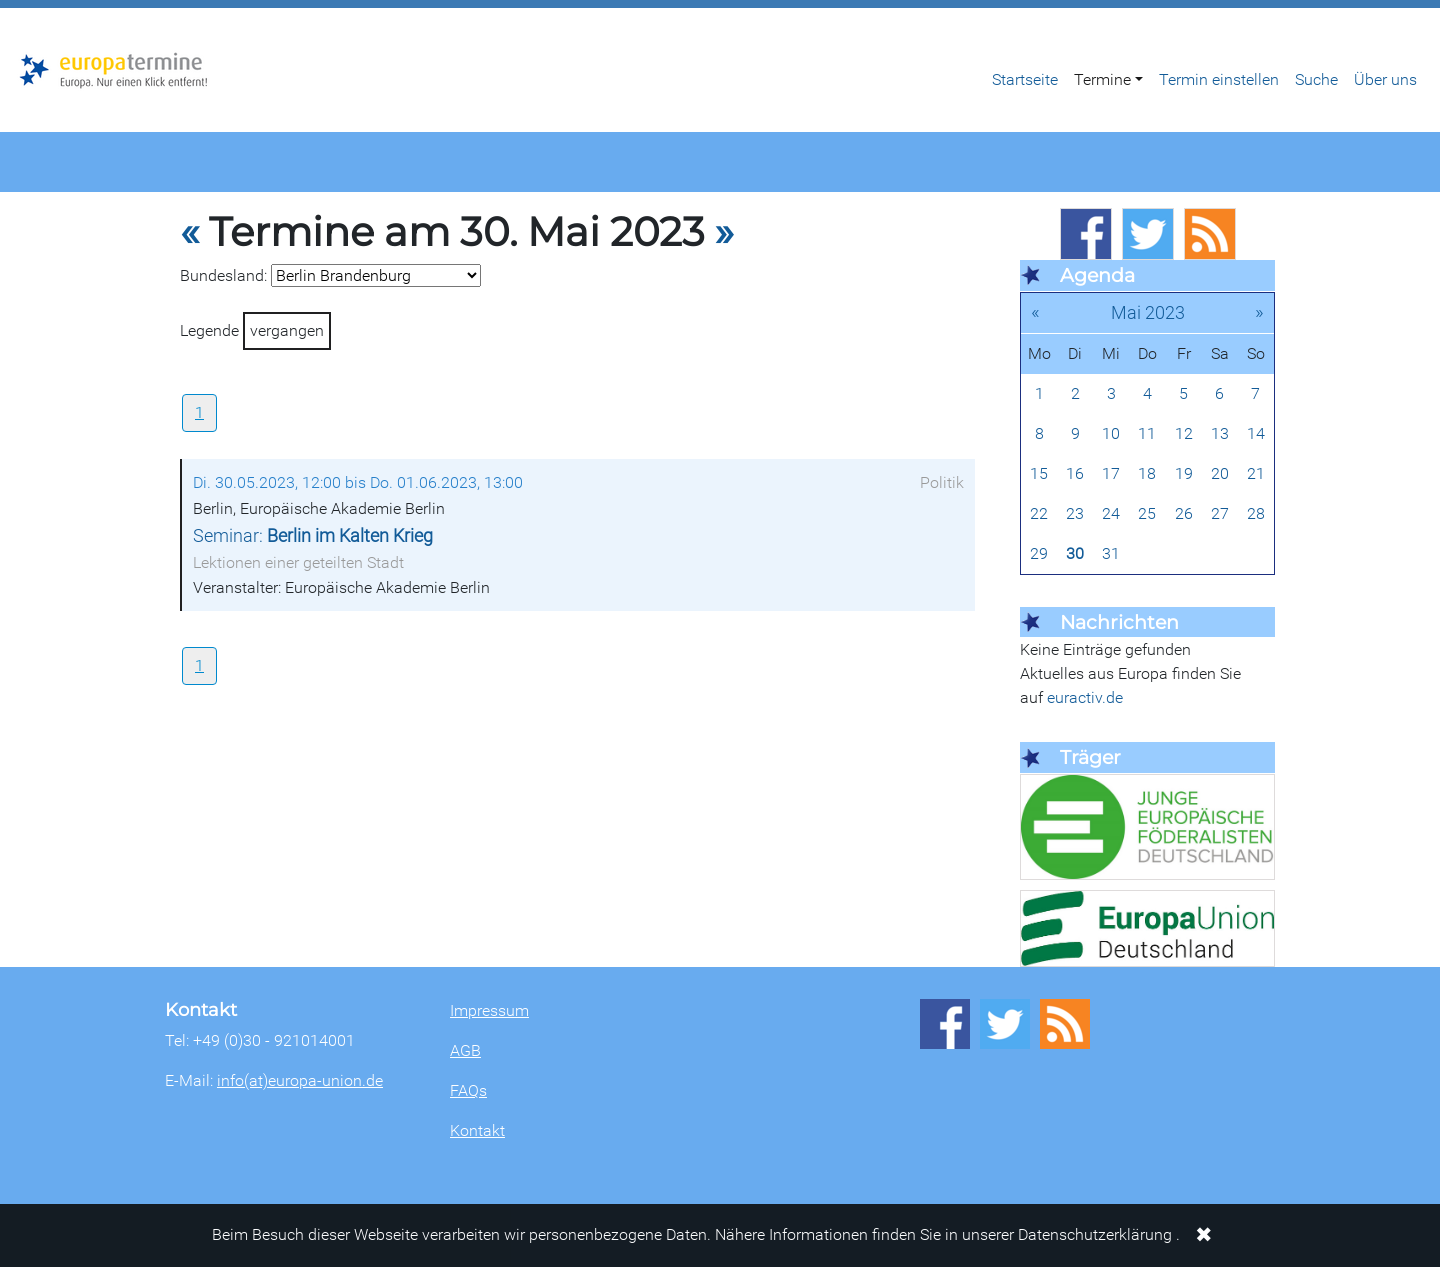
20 (1220, 473)
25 (1147, 513)
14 (1256, 433)
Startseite (1025, 79)
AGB (465, 1050)
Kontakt (477, 1130)
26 (1184, 513)
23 (1075, 513)
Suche (1316, 79)
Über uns (1385, 79)
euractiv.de (1085, 697)
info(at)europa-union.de (300, 1080)
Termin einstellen (1219, 79)
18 (1147, 473)
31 (1111, 553)
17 (1111, 473)
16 (1075, 473)
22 (1039, 513)
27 (1220, 513)
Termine (1102, 79)
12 (1184, 433)
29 (1039, 553)
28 (1256, 513)
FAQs (468, 1090)
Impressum (489, 1010)
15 (1039, 473)
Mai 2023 (1148, 312)
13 (1220, 433)
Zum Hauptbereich (16, 9)
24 (1111, 513)
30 (1075, 553)
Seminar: (313, 536)
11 (1147, 433)
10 (1111, 433)
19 (1184, 473)
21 (1256, 473)
